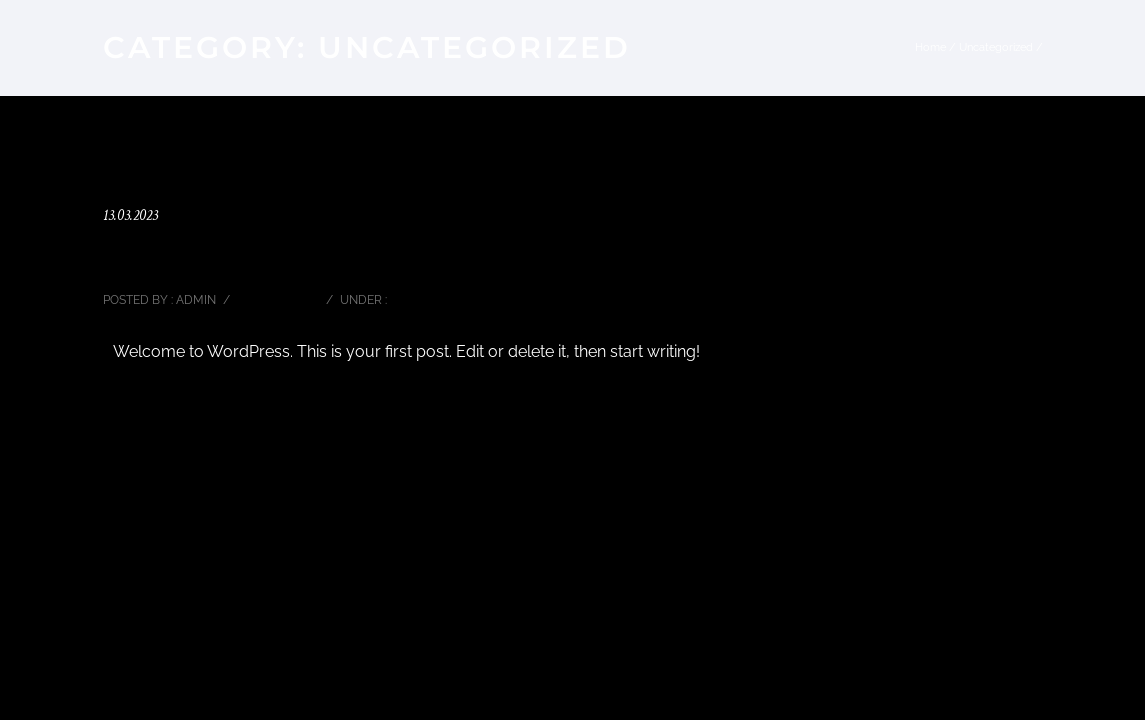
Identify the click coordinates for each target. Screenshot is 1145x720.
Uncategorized (996, 47)
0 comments (276, 300)
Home (930, 47)
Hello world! (162, 256)
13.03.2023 (130, 215)
